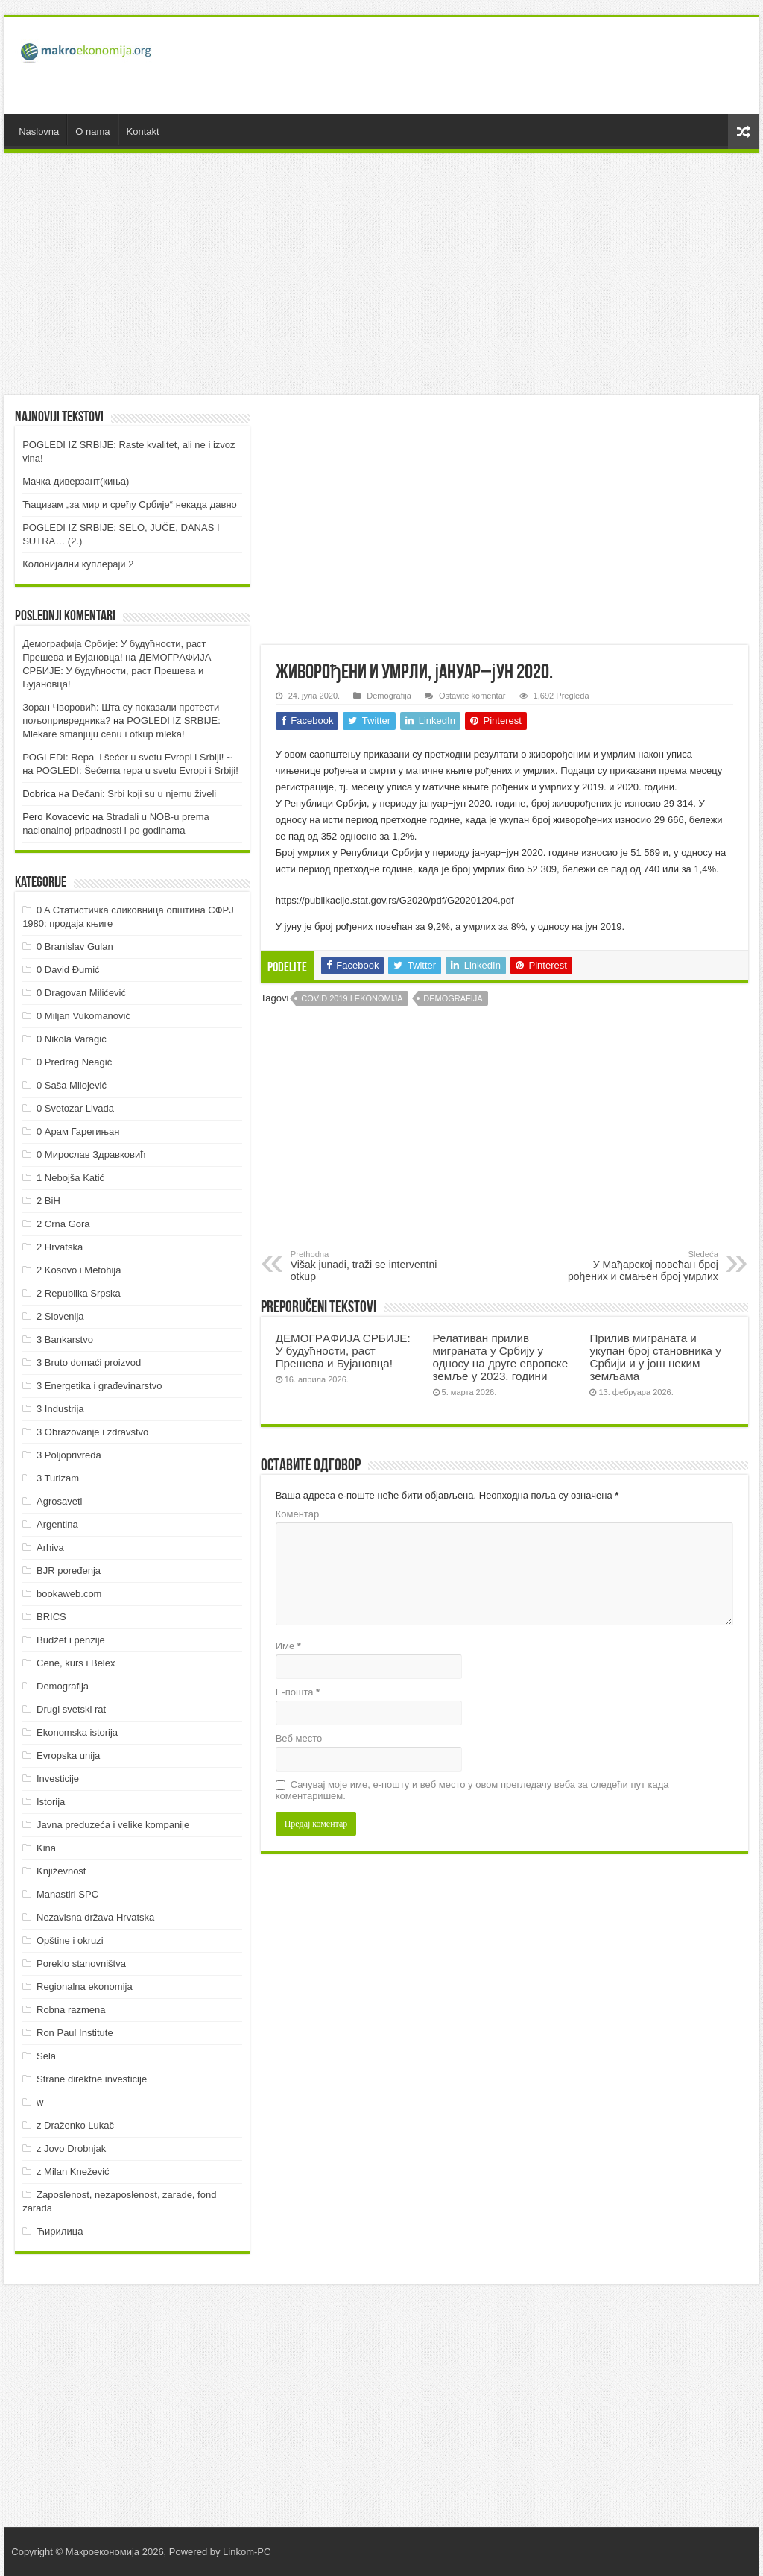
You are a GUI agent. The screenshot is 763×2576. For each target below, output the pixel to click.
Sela (46, 2056)
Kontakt (143, 131)
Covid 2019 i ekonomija (351, 998)
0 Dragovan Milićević (81, 992)
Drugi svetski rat (71, 1709)
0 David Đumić (68, 969)
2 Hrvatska (60, 1247)
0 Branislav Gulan (75, 946)
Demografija (389, 695)
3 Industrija (60, 1408)
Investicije (58, 1778)
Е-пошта (298, 1692)
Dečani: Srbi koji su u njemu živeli (144, 793)
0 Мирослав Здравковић (91, 1154)
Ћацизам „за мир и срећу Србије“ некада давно (129, 504)
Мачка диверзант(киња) (75, 481)
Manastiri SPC (67, 1894)
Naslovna (39, 131)
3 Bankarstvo (65, 1339)
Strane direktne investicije (92, 2079)
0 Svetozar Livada (75, 1108)
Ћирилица (60, 2231)
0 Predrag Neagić (74, 1062)
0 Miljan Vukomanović (83, 1015)
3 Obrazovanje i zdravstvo (92, 1431)
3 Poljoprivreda (69, 1455)
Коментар (297, 1514)
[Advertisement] (477, 65)
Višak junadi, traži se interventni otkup (367, 1266)
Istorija (51, 1801)
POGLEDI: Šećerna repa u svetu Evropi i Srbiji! (137, 770)
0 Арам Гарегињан (78, 1131)
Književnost (61, 1871)
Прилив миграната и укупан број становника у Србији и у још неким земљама (655, 1357)
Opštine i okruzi (70, 1940)
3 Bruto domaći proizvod (89, 1362)
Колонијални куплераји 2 (77, 564)
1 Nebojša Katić (70, 1177)
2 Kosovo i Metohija (79, 1270)
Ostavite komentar (472, 695)
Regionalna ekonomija (85, 1986)
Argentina (57, 1524)
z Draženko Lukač (75, 2125)
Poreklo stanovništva (81, 1963)
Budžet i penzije (71, 1640)
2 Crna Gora (63, 1223)
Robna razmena (71, 2009)
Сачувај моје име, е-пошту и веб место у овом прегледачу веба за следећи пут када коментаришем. (472, 1790)
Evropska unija (68, 1755)
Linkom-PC (246, 2551)
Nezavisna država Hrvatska (95, 1917)
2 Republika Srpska (79, 1293)
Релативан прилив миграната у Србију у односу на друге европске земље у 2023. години (501, 1357)
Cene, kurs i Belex (76, 1663)
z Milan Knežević (73, 2171)
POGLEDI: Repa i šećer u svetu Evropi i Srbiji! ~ (127, 757)
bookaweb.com (69, 1593)
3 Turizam (58, 1478)
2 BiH (48, 1200)
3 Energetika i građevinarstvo (99, 1385)
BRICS (51, 1616)
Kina (46, 1848)
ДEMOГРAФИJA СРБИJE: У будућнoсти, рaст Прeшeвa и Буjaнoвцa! (343, 1351)
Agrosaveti (59, 1501)
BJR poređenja (69, 1570)
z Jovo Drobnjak (71, 2148)
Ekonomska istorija (77, 1732)
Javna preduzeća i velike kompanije (113, 1824)
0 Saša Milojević (72, 1085)
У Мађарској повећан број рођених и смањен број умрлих (642, 1266)
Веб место (299, 1738)
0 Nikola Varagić (72, 1039)
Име (288, 1645)
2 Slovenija (60, 1316)
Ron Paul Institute (75, 2032)
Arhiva (50, 1547)
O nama (92, 131)
